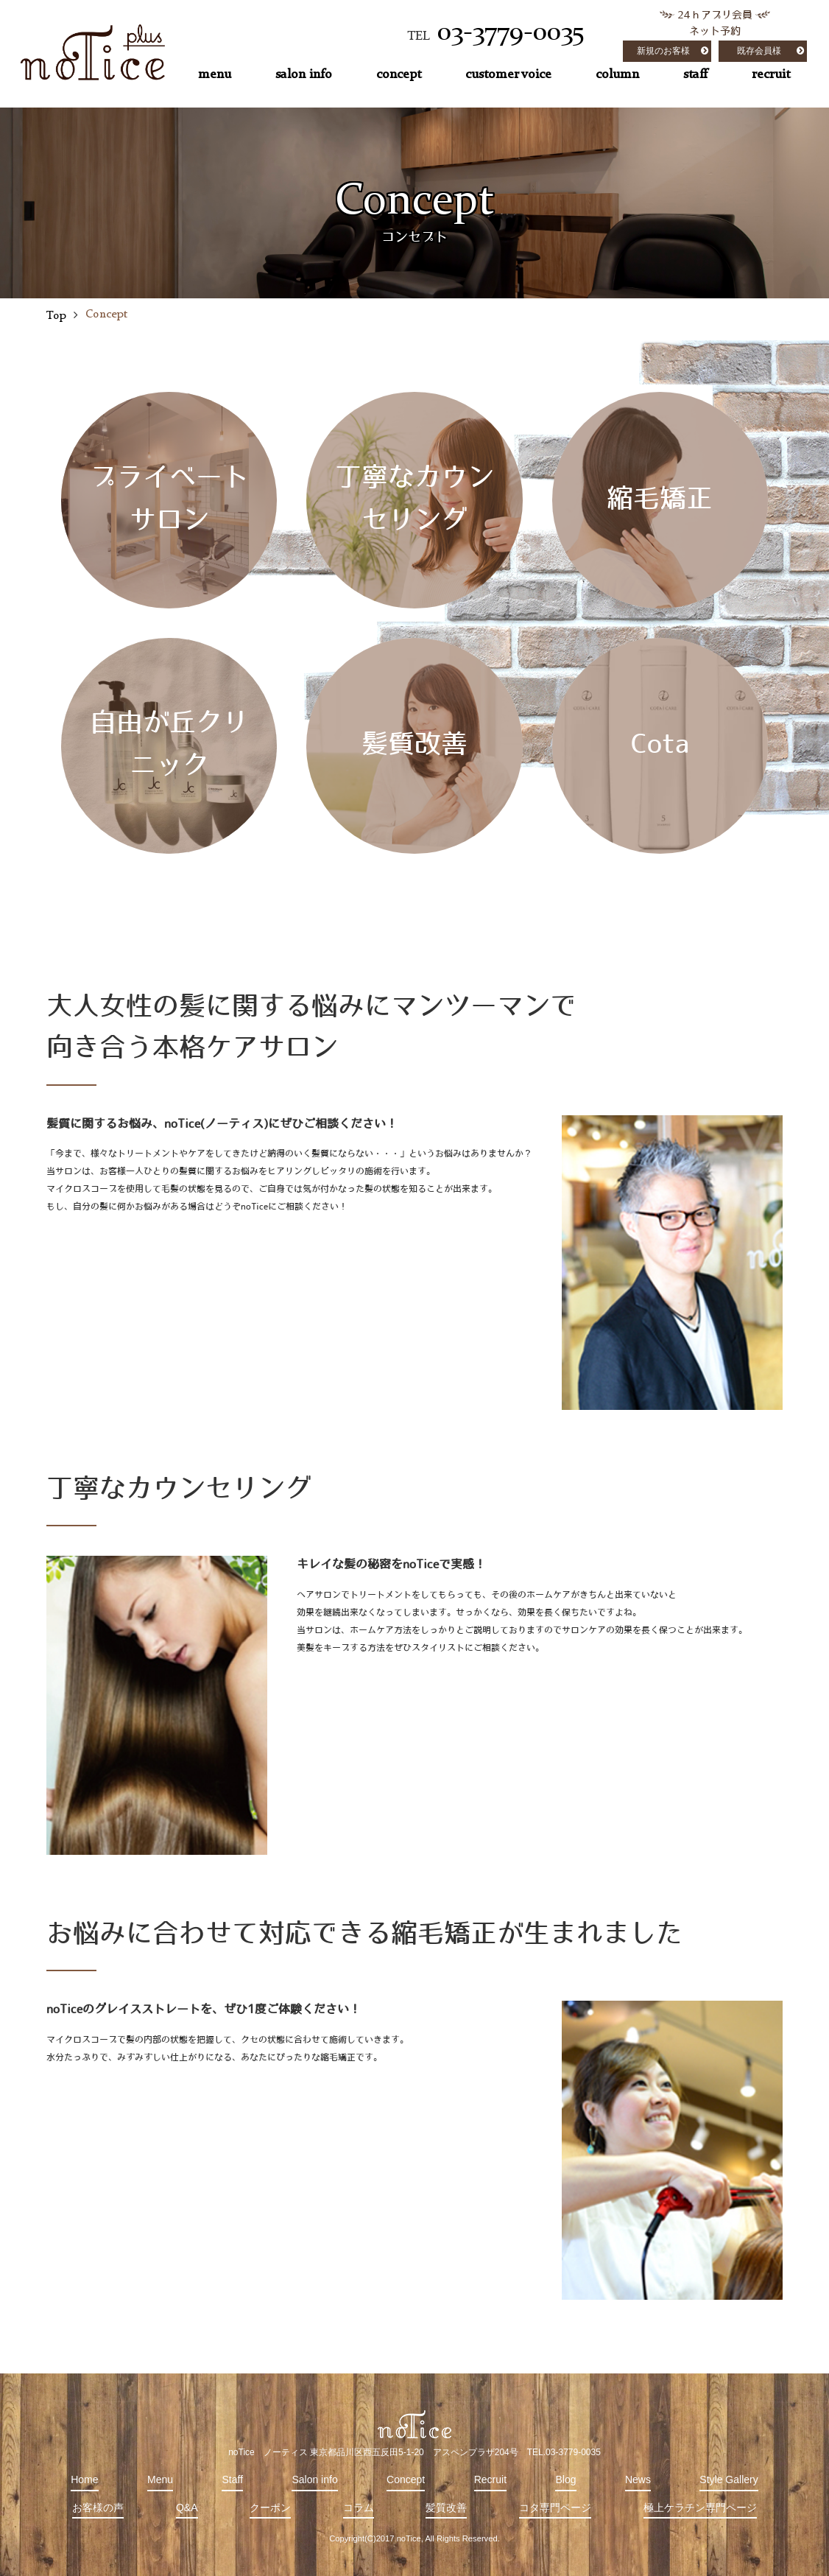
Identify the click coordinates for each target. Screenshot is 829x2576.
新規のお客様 (663, 51)
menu (214, 74)
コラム (358, 2507)
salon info (303, 74)
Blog (565, 2479)
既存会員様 (759, 51)
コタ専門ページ (555, 2507)
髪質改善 (446, 2507)
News (638, 2479)
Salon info (314, 2479)
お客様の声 (98, 2507)
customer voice (508, 74)
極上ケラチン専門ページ (700, 2507)
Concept (406, 2479)
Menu (160, 2479)
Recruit (490, 2479)
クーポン (270, 2507)
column (617, 74)
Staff (232, 2479)
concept (398, 74)
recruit (771, 74)
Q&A (187, 2507)
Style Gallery (728, 2479)
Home (84, 2479)
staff (695, 74)
